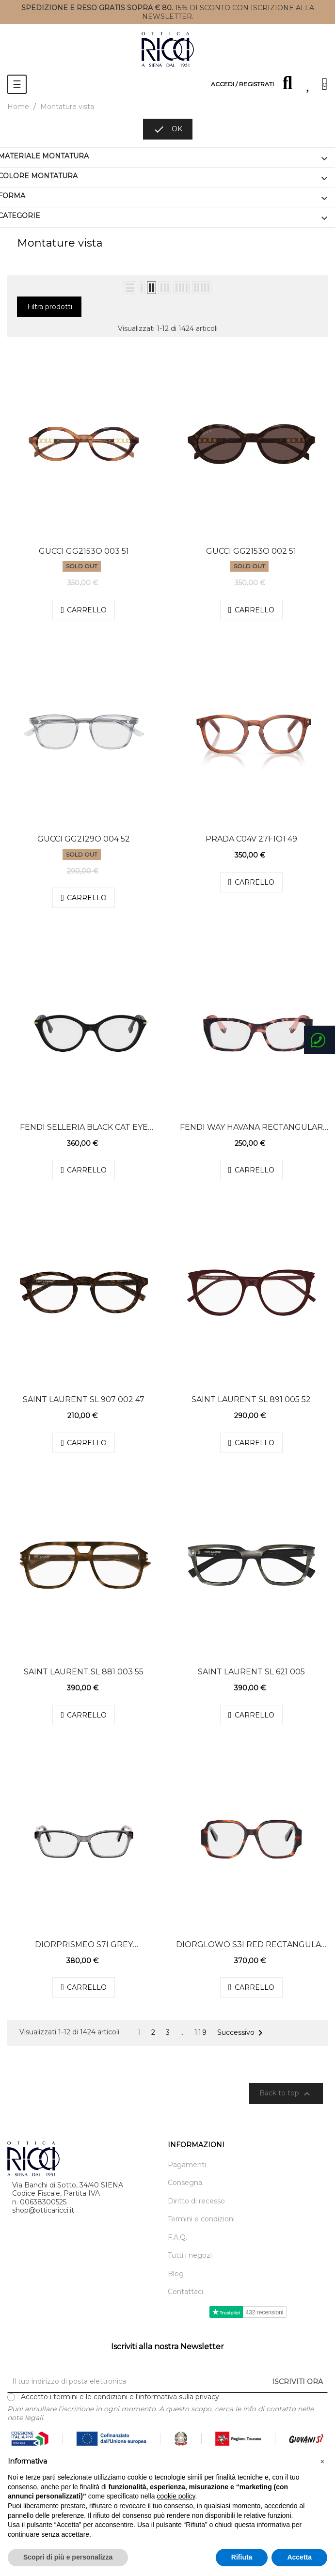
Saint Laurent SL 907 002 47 (83, 1399)
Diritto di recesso (196, 2201)
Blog (176, 2274)
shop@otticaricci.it (43, 2210)
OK (167, 129)
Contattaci (185, 2292)
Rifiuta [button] (242, 2557)
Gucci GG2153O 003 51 (84, 551)
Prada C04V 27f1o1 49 (251, 838)
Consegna (185, 2183)
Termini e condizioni (201, 2219)
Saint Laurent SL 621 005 (251, 1671)
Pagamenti (187, 2165)
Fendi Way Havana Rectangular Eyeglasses (251, 1127)
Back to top (286, 2094)
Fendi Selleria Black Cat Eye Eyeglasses (84, 1127)
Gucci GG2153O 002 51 (251, 551)
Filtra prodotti (49, 306)
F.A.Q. (177, 2237)
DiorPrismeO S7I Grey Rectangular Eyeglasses (84, 1945)
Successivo (241, 2033)
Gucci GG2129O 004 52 (83, 838)
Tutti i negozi (190, 2255)
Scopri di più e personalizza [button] (67, 2557)
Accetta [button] (299, 2557)
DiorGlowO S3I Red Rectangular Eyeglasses (251, 1945)
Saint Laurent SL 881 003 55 (84, 1671)
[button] (322, 2461)
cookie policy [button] (176, 2496)
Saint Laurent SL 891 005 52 (251, 1399)
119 (200, 2033)
